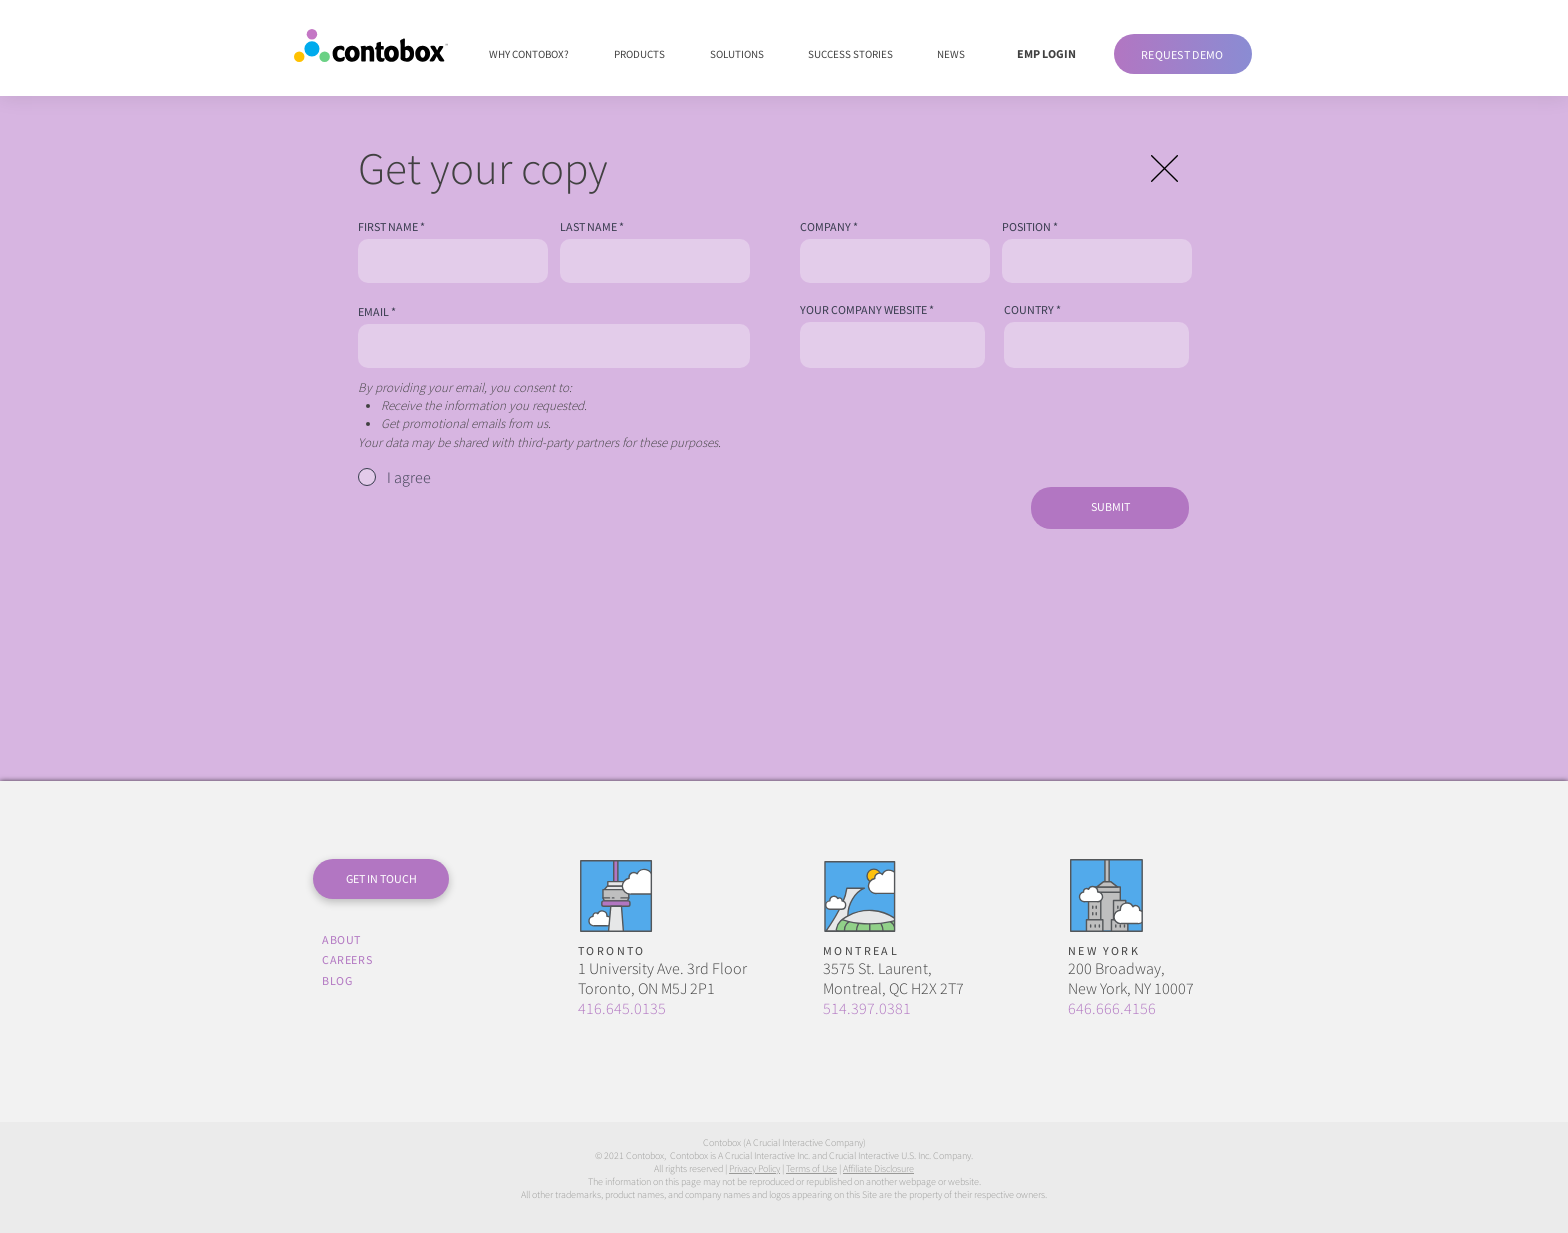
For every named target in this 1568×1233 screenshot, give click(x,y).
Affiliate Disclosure (878, 1168)
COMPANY (825, 227)
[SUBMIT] (1110, 508)
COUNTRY (1029, 310)
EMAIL (373, 312)
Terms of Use (811, 1168)
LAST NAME (588, 227)
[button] (1183, 54)
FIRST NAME (388, 227)
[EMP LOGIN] (1046, 54)
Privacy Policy (754, 1168)
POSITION (1026, 227)
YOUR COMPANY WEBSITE (863, 310)
